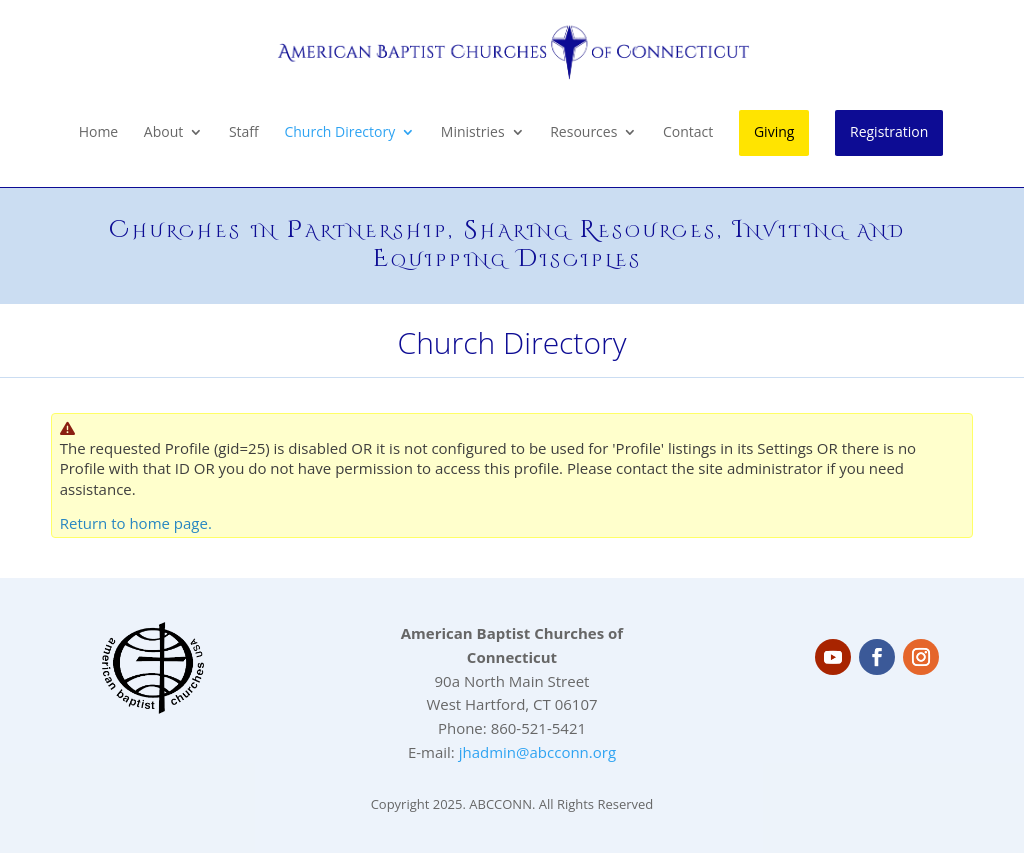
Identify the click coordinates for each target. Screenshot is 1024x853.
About (163, 133)
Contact (688, 133)
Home (99, 133)
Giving (774, 131)
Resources (583, 133)
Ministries (473, 133)
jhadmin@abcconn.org (537, 752)
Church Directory (339, 133)
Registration (889, 131)
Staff (244, 133)
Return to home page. (136, 523)
